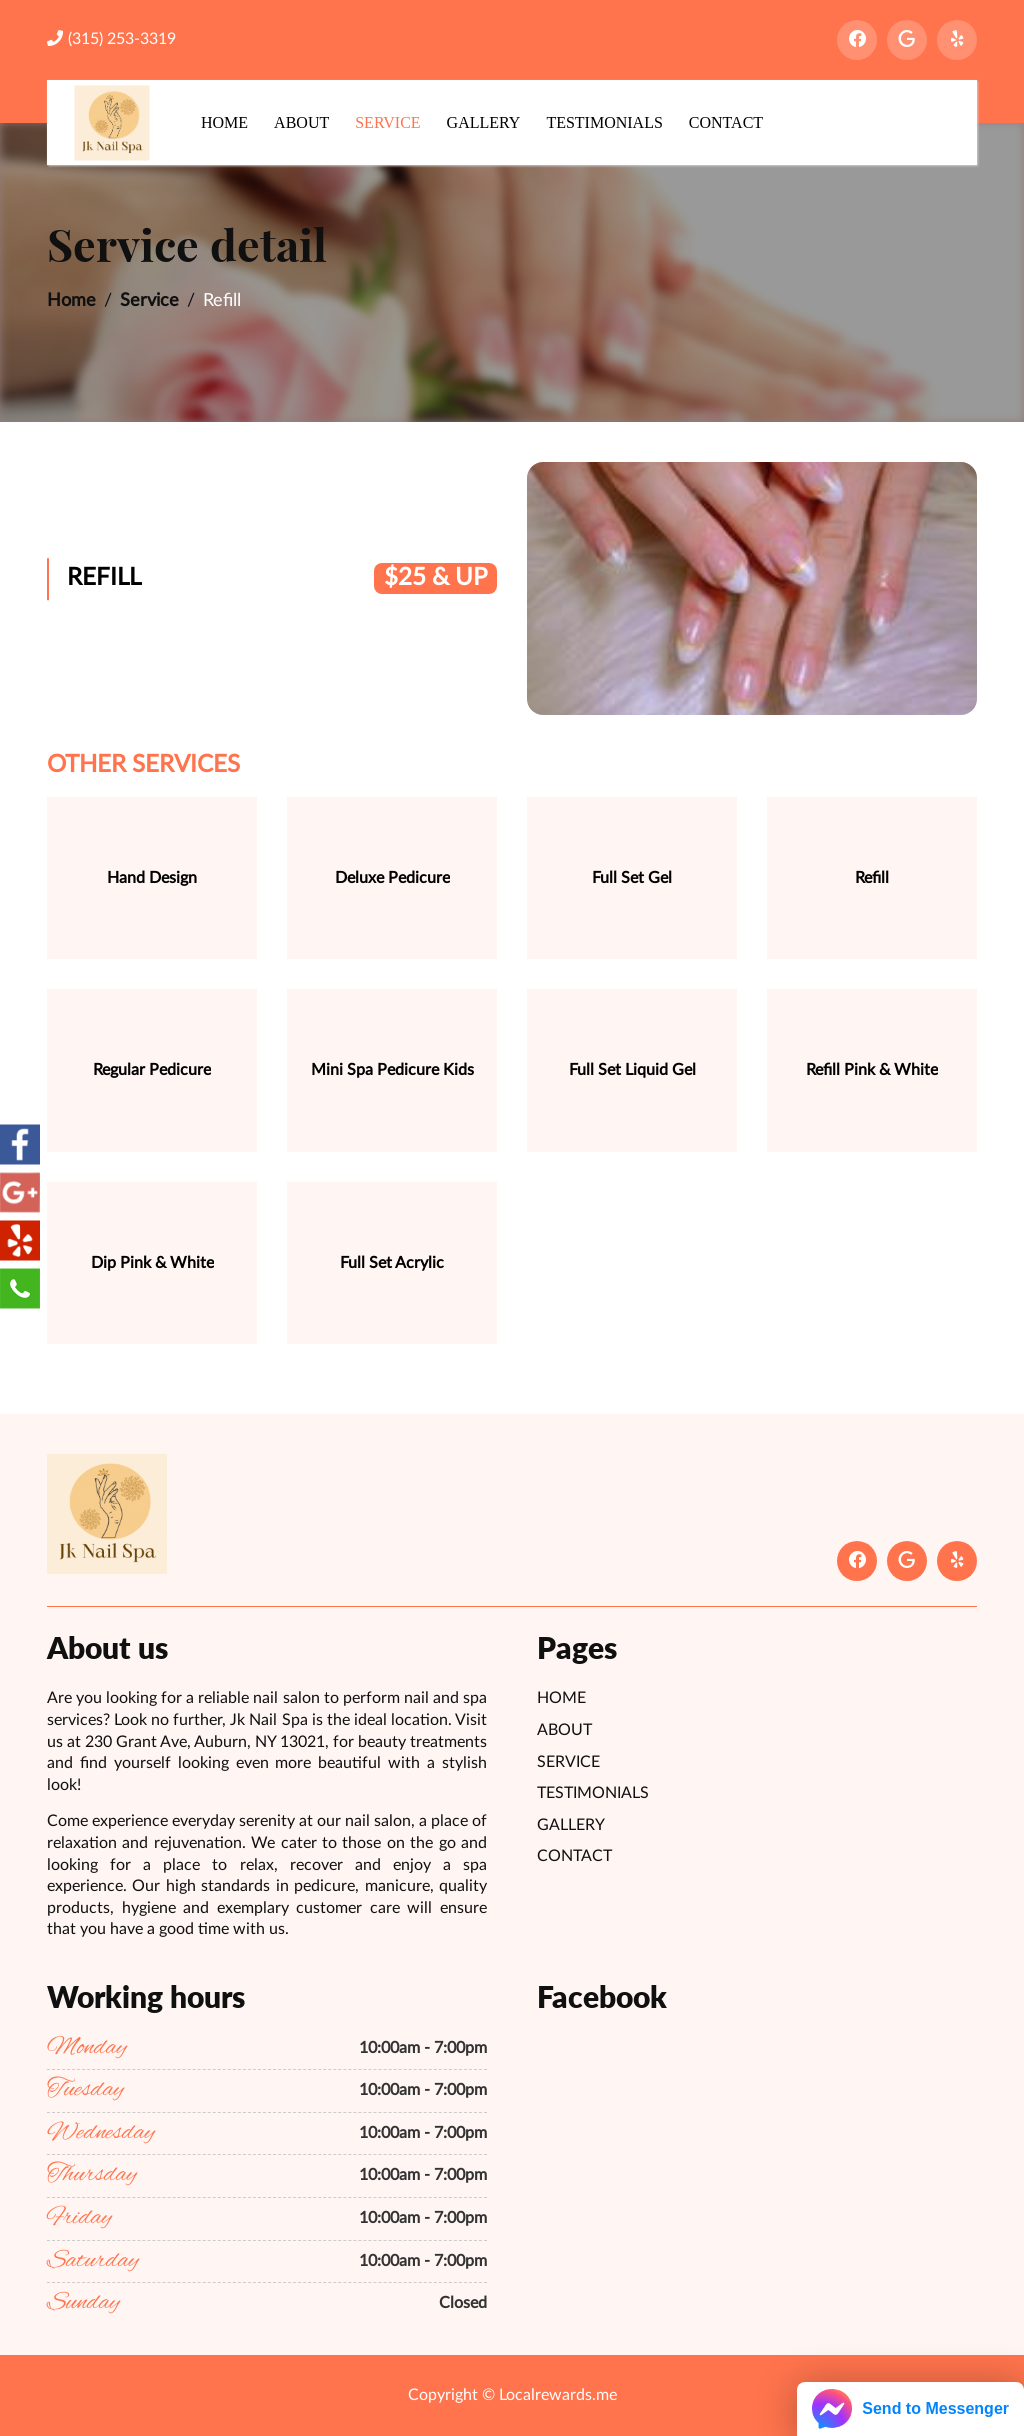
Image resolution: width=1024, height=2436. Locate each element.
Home (224, 122)
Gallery (484, 122)
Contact (726, 122)
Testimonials (604, 122)
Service (387, 122)
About (301, 122)
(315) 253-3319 (111, 38)
